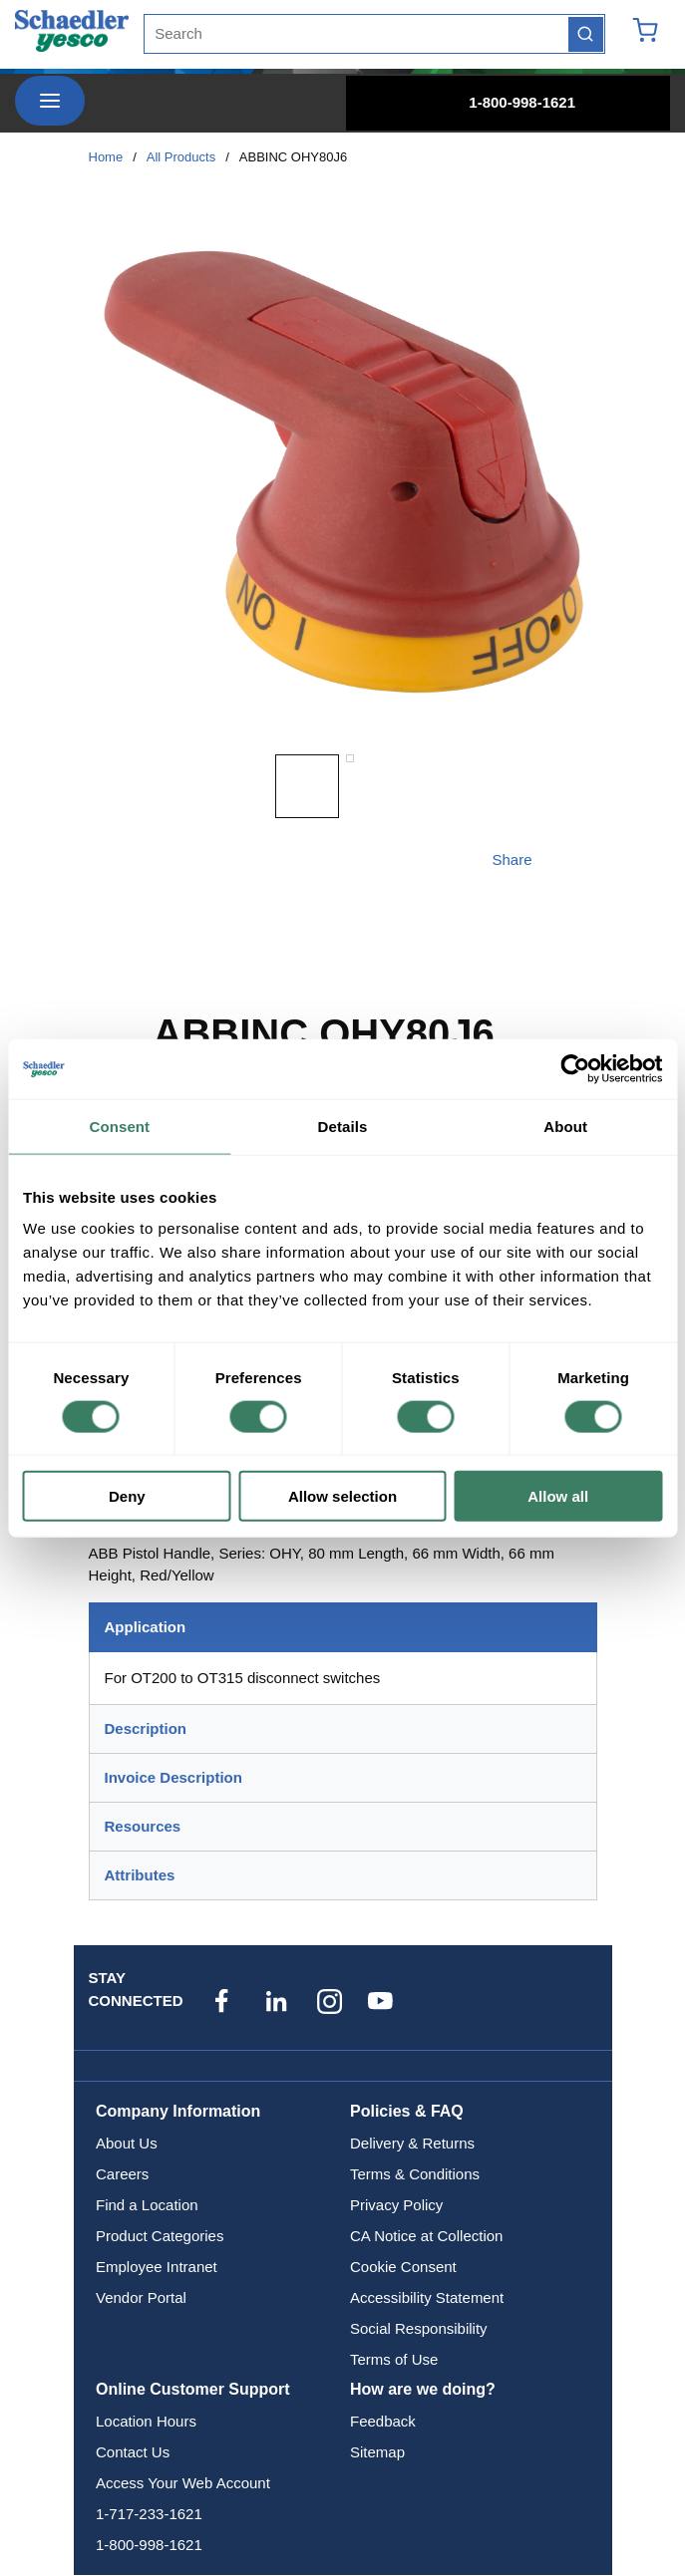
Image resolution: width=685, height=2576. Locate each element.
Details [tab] (343, 1125)
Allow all (557, 1496)
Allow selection (342, 1496)
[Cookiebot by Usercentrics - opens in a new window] (575, 1068)
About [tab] (565, 1125)
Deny (127, 1496)
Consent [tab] (119, 1125)
